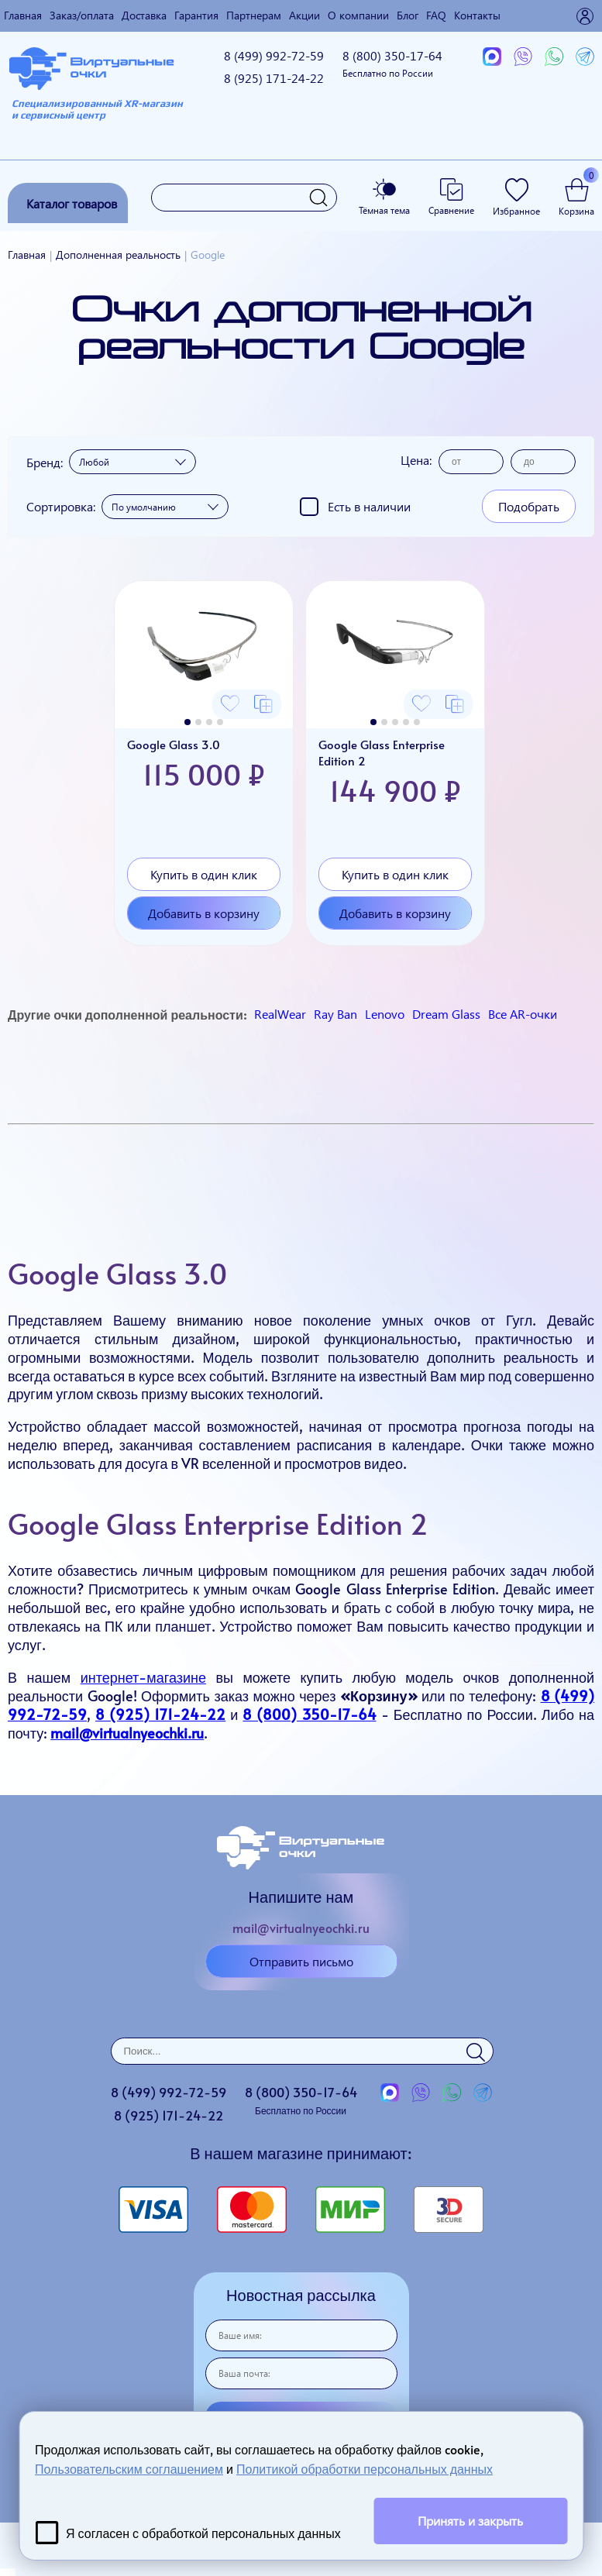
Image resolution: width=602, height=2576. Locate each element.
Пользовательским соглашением (129, 2468)
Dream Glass (446, 1014)
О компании (358, 15)
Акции (304, 15)
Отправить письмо (301, 1961)
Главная (23, 15)
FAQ (436, 15)
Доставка (144, 15)
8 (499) (274, 55)
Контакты (477, 15)
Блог (407, 15)
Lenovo (384, 1014)
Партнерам (253, 15)
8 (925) (274, 78)
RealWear (280, 1014)
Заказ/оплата (82, 15)
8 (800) (392, 63)
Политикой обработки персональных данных (364, 2468)
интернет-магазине (143, 1677)
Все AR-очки (522, 1014)
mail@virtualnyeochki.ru (301, 1927)
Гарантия (196, 15)
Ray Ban (335, 1014)
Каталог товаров (71, 203)
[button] (187, 722)
